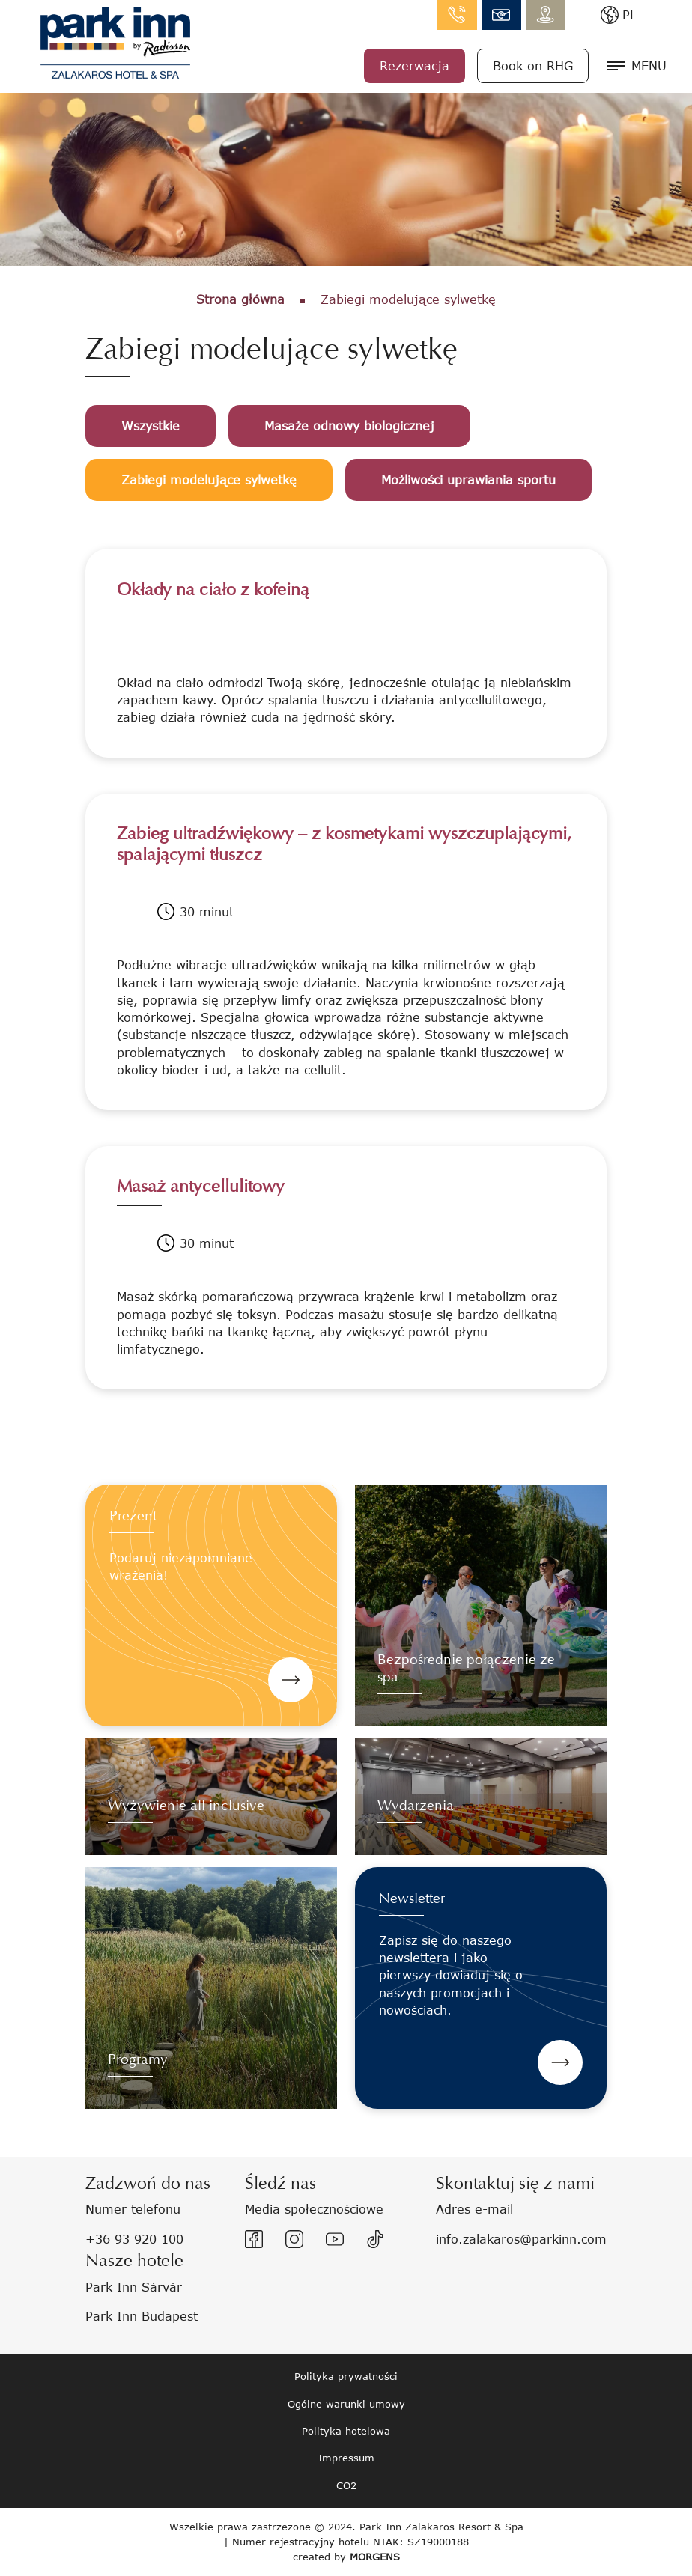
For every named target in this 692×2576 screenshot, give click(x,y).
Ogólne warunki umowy (346, 2404)
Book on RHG (533, 65)
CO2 (346, 2485)
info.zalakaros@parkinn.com (501, 15)
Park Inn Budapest (141, 2316)
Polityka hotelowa (346, 2431)
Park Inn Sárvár (133, 2287)
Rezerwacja (414, 65)
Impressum (346, 2458)
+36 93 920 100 (134, 2239)
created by (346, 2557)
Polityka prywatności (346, 2376)
